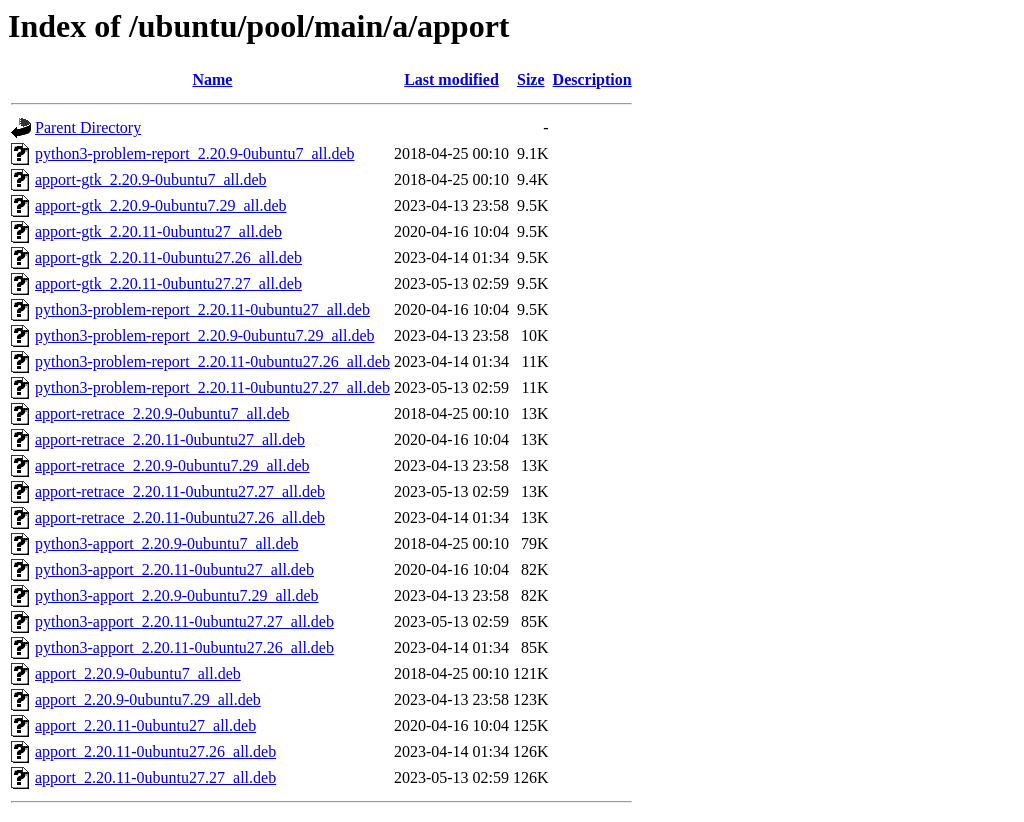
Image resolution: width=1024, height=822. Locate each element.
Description (592, 79)
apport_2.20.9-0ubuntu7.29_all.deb (148, 699)
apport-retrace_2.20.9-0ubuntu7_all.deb (162, 413)
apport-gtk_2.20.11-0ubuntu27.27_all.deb (168, 283)
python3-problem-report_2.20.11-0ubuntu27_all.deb (202, 309)
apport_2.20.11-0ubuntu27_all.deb (145, 725)
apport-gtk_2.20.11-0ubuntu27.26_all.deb (168, 257)
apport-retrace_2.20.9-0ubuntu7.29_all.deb (172, 465)
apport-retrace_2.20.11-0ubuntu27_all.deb (170, 439)
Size (531, 79)
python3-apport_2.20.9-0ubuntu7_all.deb (167, 543)
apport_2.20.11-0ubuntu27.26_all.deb (155, 751)
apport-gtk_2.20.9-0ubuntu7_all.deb (151, 179)
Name (212, 79)
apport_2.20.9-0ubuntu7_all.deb (138, 673)
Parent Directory (88, 127)
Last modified (451, 79)
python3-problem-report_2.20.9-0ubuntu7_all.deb (195, 153)
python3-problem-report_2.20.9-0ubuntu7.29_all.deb (205, 335)
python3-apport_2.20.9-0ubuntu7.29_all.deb (177, 595)
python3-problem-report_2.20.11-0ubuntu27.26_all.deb (212, 361)
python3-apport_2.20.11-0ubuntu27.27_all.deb (184, 621)
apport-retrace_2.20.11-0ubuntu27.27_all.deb (180, 491)
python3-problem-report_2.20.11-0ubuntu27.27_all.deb (212, 387)
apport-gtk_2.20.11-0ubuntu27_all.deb (158, 231)
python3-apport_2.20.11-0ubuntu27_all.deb (174, 569)
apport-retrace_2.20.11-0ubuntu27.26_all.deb (180, 517)
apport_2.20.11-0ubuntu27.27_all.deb (155, 777)
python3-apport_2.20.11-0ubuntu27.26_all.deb (184, 647)
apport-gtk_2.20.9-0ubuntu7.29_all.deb (161, 205)
